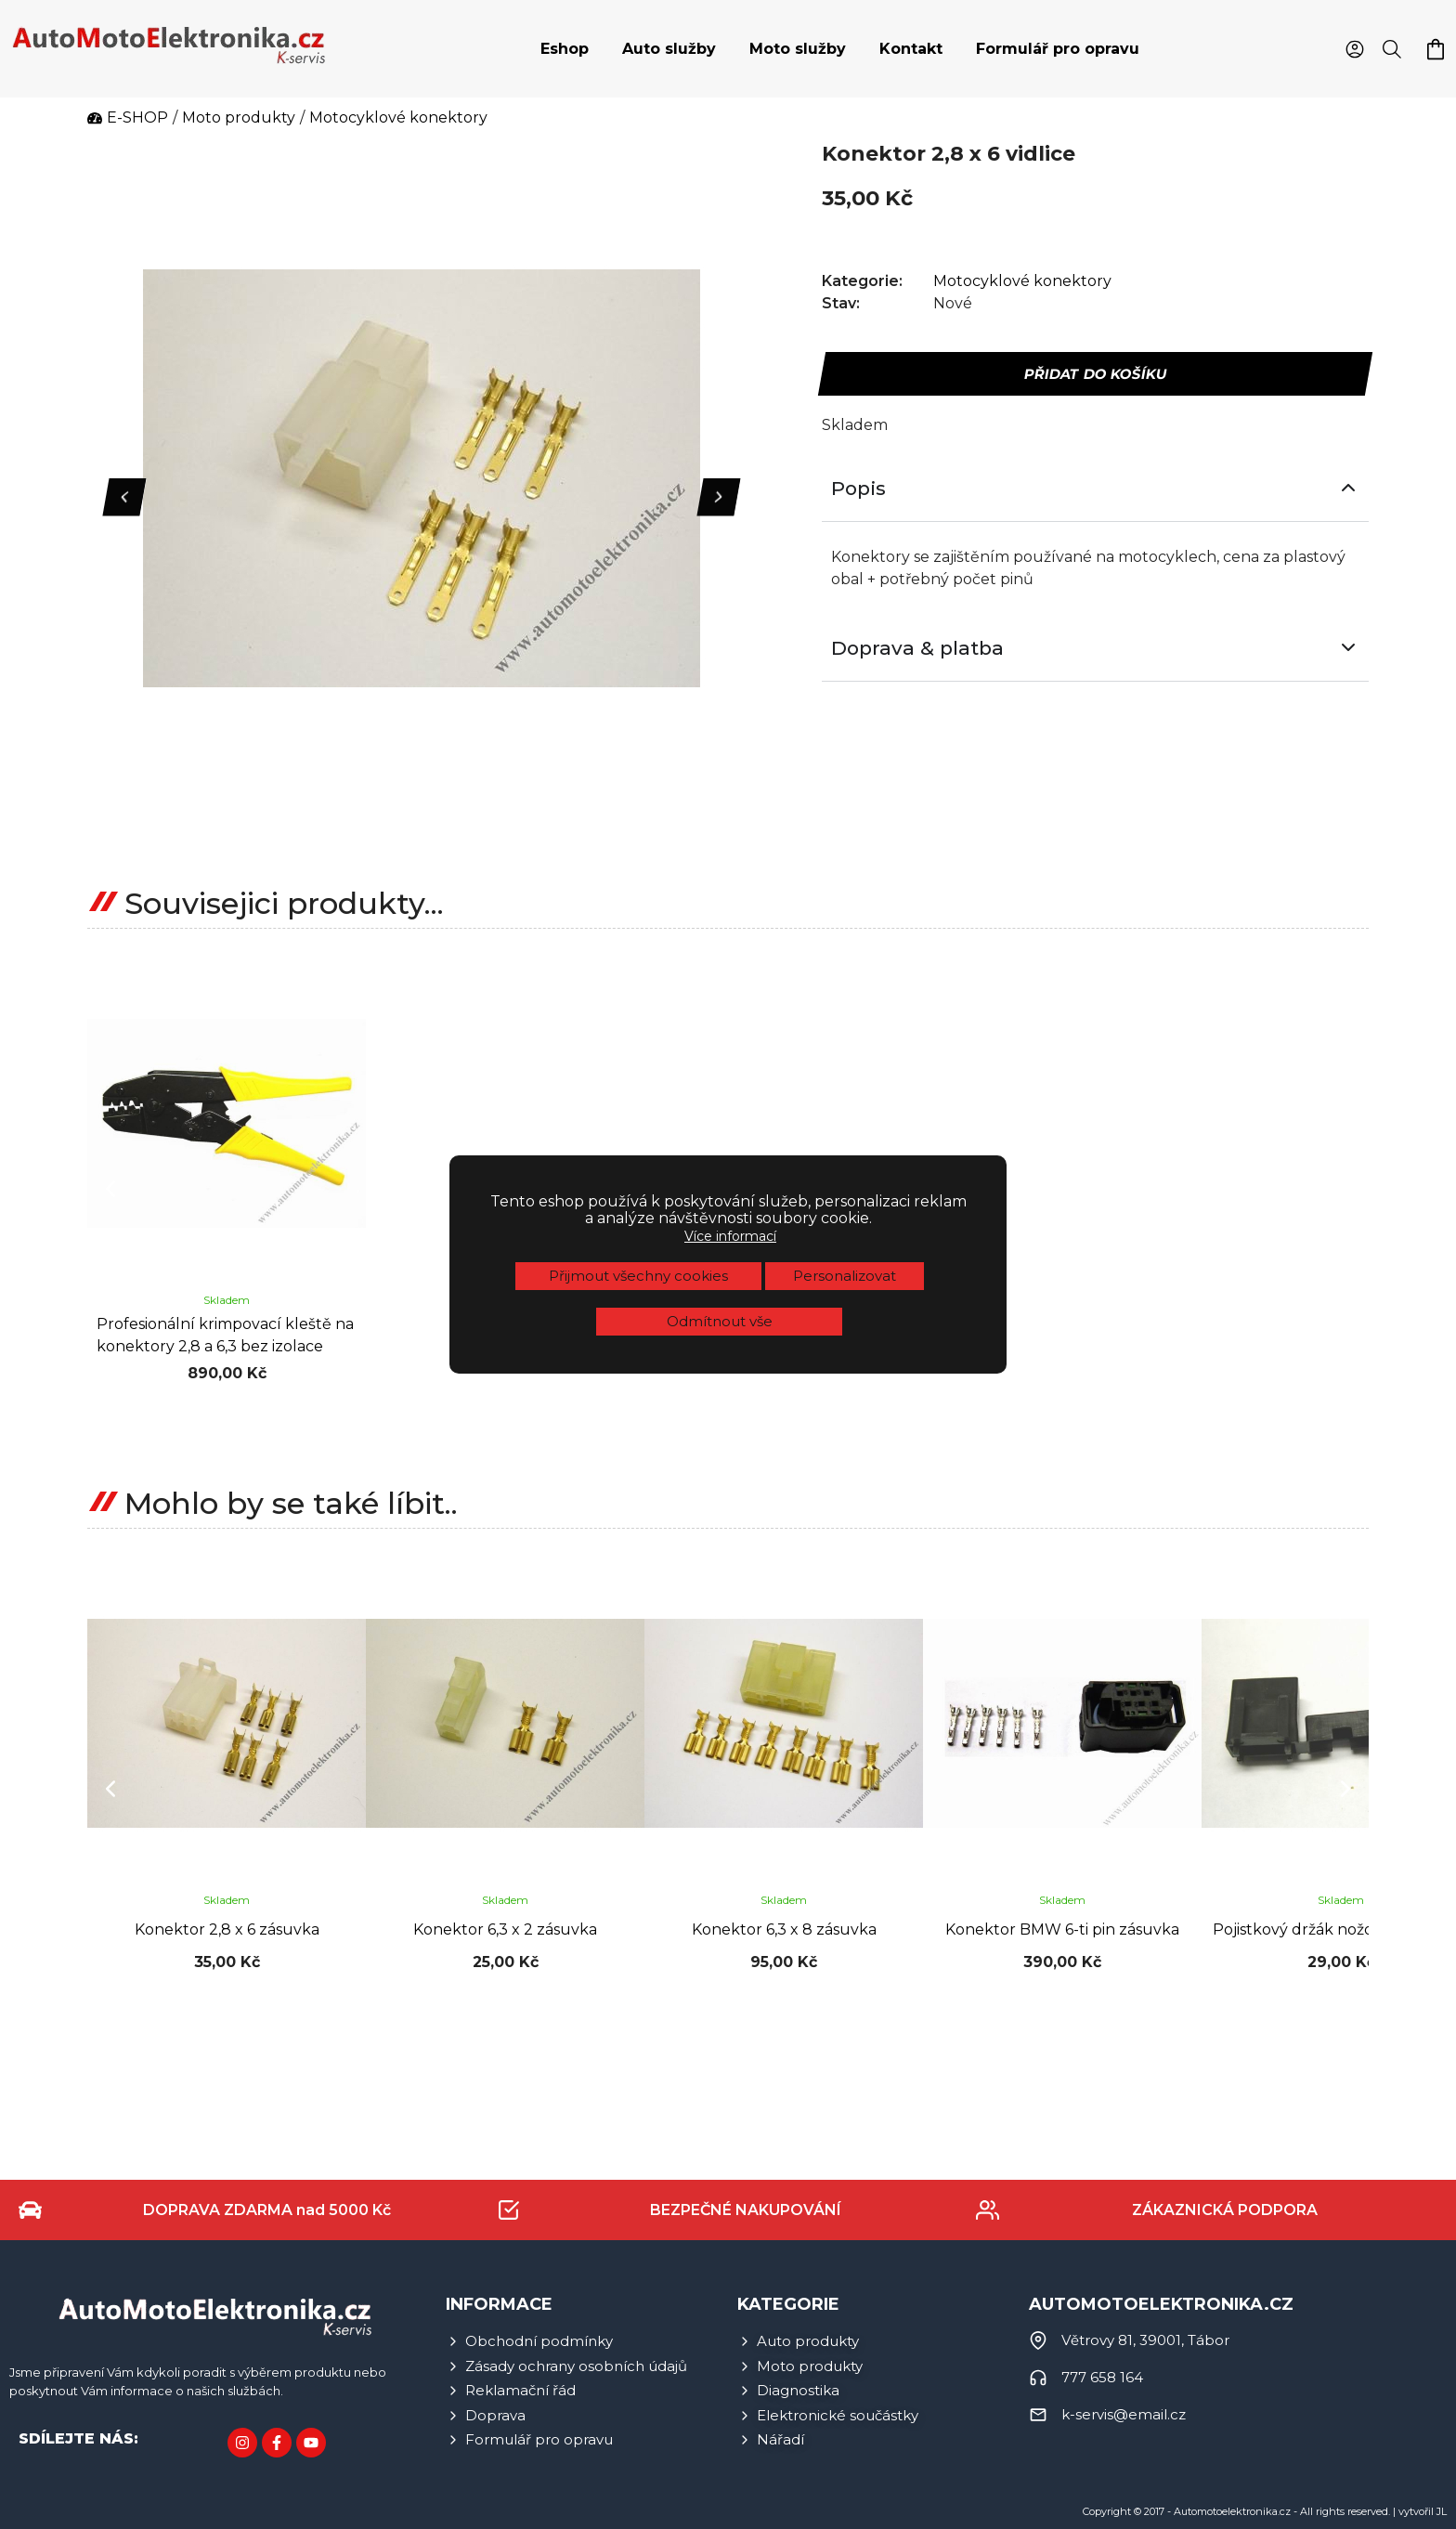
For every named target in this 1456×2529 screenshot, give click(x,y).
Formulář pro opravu (1057, 49)
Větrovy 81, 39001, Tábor (1145, 2340)
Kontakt (910, 49)
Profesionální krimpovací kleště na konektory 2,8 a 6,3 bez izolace (225, 1335)
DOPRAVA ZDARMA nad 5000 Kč (267, 2210)
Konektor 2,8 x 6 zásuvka (227, 1929)
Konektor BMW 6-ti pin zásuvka (1062, 1929)
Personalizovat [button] (844, 1275)
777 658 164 (1102, 2377)
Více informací (730, 1236)
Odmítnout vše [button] (720, 1321)
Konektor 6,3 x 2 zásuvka (505, 1929)
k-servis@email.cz (1123, 2414)
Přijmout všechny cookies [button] (638, 1275)
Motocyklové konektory (1022, 281)
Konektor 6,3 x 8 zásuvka (784, 1929)
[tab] (564, 49)
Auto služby (669, 49)
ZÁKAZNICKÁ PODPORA (1225, 2210)
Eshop (564, 49)
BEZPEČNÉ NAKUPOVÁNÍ (745, 2210)
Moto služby (797, 49)
